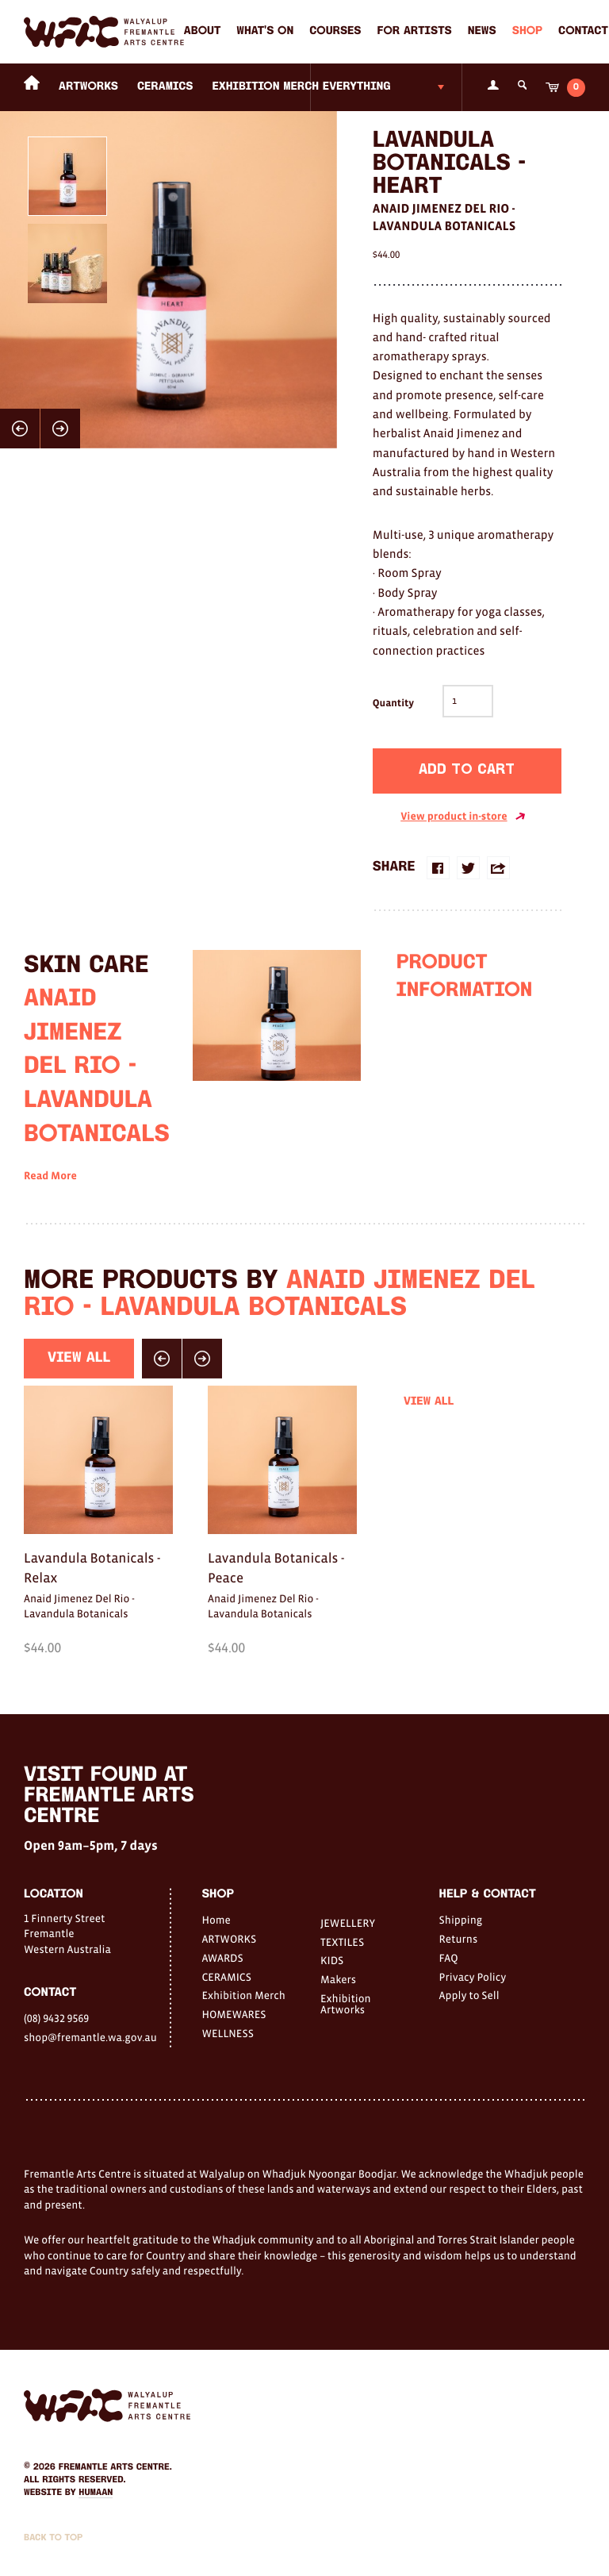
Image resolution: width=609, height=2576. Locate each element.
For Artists (414, 31)
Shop (527, 31)
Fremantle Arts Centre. (115, 2467)
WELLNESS (227, 2033)
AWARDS (222, 1957)
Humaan (96, 2492)
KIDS (331, 1960)
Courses (335, 31)
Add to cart (467, 770)
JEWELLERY (347, 1923)
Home (215, 1919)
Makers (338, 1979)
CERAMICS (165, 87)
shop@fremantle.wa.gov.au (90, 2037)
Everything (357, 87)
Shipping (461, 1919)
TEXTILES (342, 1942)
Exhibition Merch (266, 87)
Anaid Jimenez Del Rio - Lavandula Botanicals (444, 217)
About (202, 31)
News (482, 31)
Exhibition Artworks (345, 2004)
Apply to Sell (469, 1995)
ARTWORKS (88, 87)
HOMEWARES (233, 2014)
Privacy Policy (473, 1976)
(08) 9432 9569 (56, 2018)
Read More (50, 1203)
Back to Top (53, 2538)
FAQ (448, 1957)
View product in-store (462, 816)
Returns (458, 1938)
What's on (264, 31)
